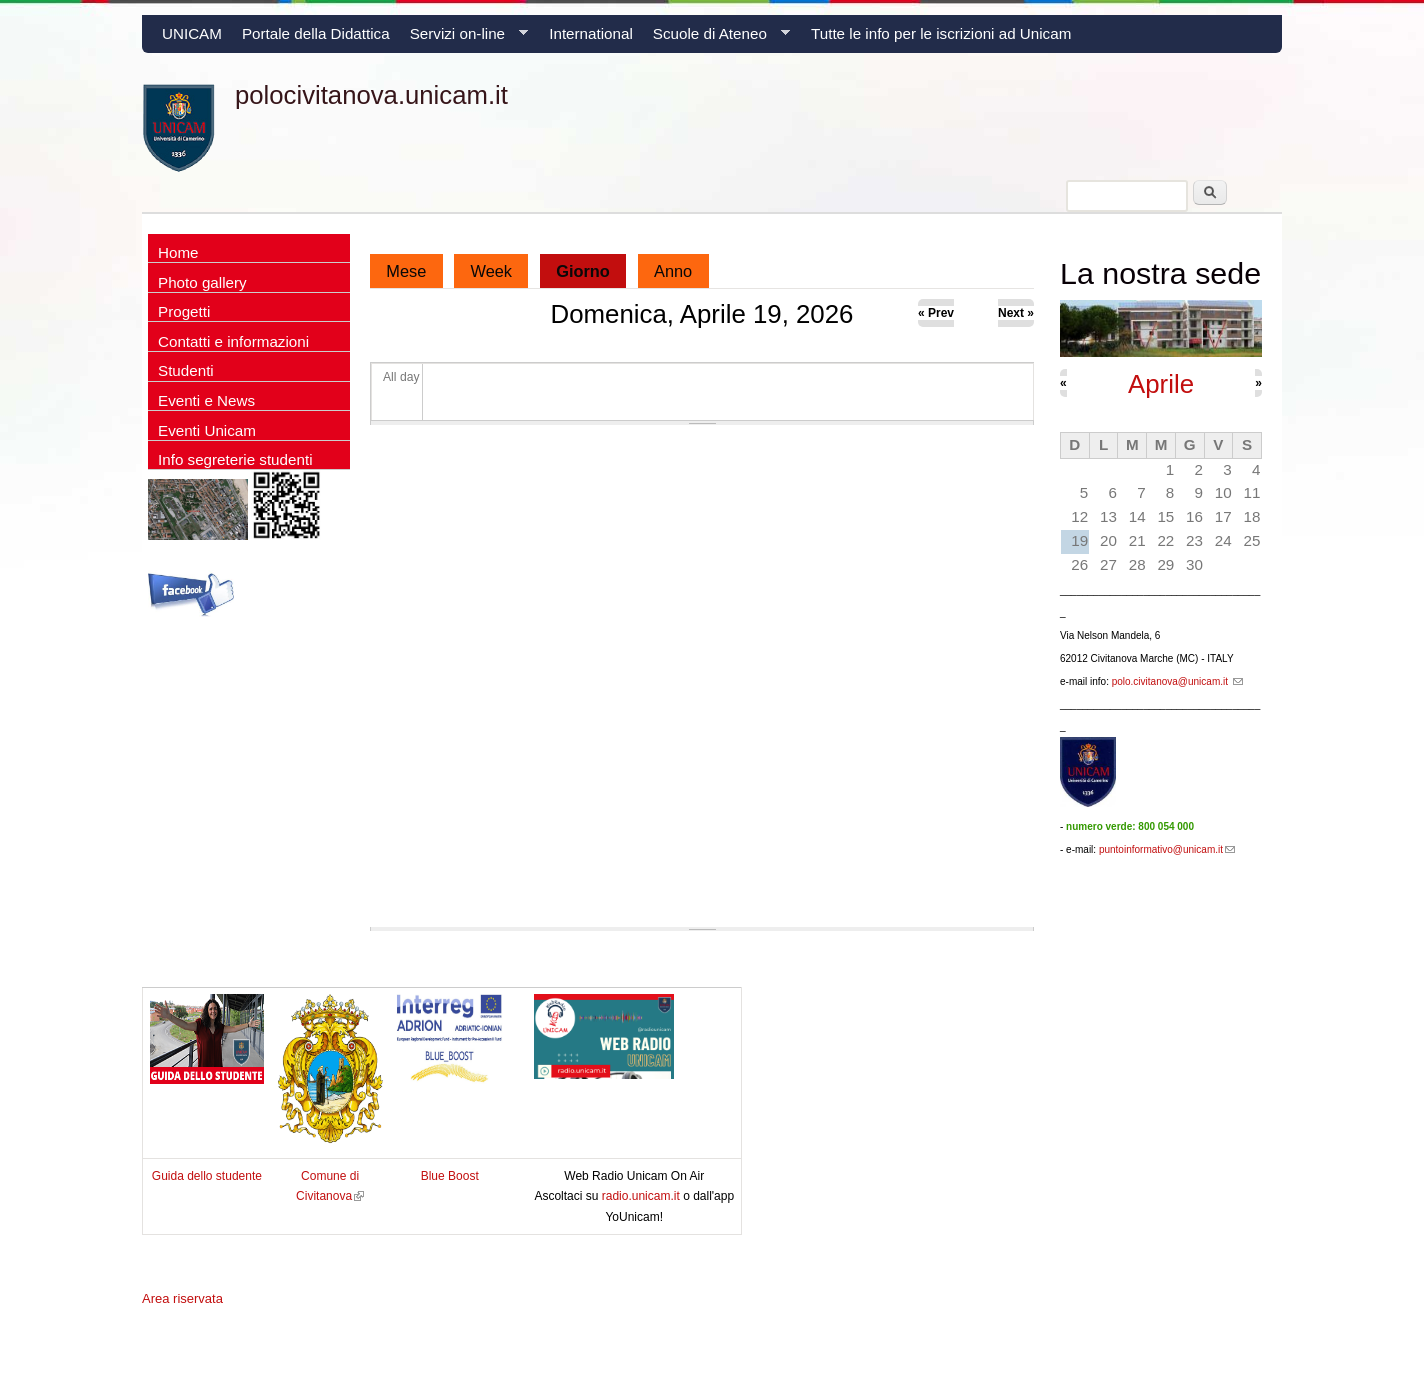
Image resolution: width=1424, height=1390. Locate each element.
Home (178, 252)
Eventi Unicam (207, 430)
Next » (1016, 313)
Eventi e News (206, 400)
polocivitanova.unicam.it (371, 95)
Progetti (184, 311)
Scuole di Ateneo (716, 39)
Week (492, 271)
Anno (673, 271)
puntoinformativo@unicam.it (1167, 849)
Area (182, 1298)
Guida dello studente (207, 1176)
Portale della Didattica (316, 33)
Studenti (186, 370)
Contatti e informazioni (233, 341)
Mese (406, 271)
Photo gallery (202, 282)
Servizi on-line (464, 39)
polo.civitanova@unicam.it (1177, 681)
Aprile (1161, 384)
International (591, 33)
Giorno (591, 267)
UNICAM (192, 33)
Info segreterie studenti (235, 459)
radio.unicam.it (642, 1196)
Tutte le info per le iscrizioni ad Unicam (941, 33)
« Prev (936, 313)
